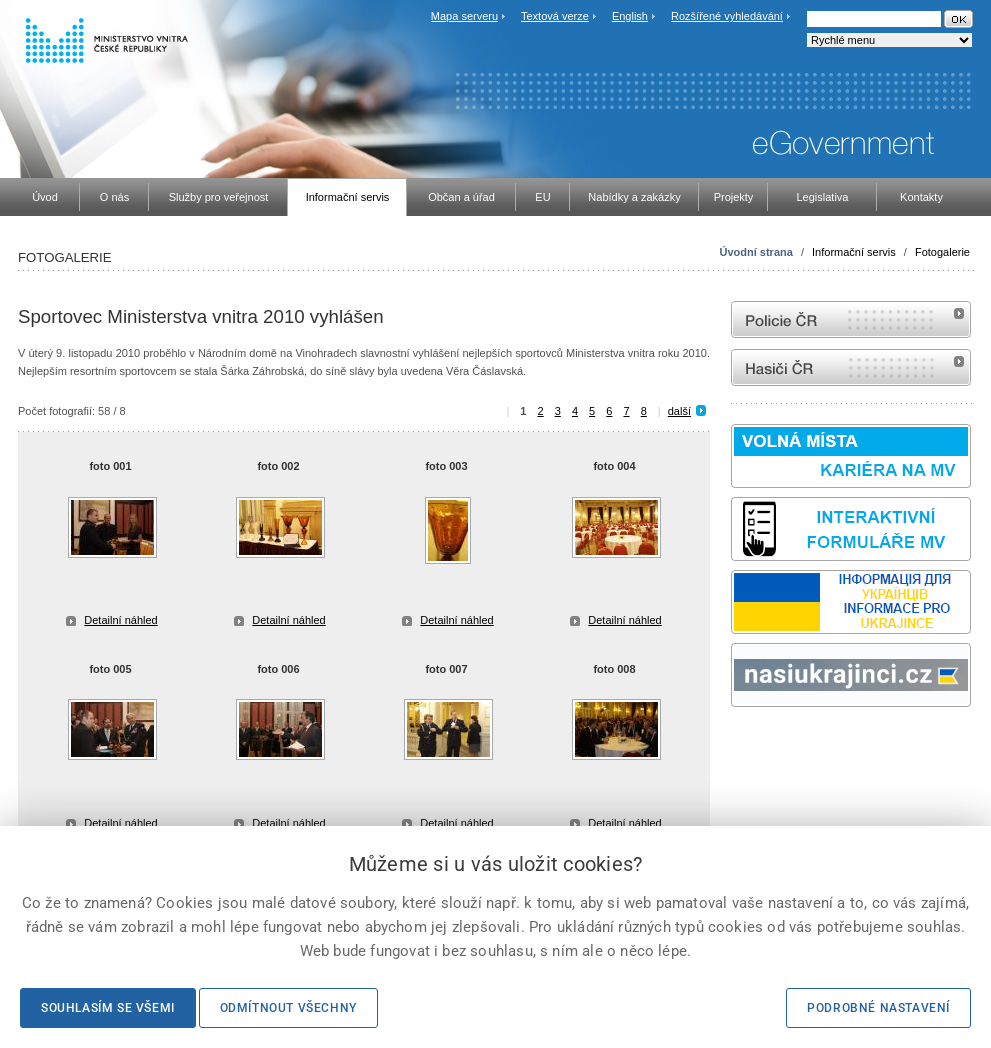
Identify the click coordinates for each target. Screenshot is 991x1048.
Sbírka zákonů (734, 744)
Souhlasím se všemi (108, 1008)
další (679, 411)
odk (741, 744)
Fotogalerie (942, 252)
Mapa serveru (464, 16)
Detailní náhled (120, 620)
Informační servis (854, 252)
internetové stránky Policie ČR (851, 319)
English (630, 16)
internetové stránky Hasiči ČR (851, 367)
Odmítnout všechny (288, 1008)
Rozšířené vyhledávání (727, 16)
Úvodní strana (756, 252)
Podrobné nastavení (878, 1008)
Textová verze (555, 16)
